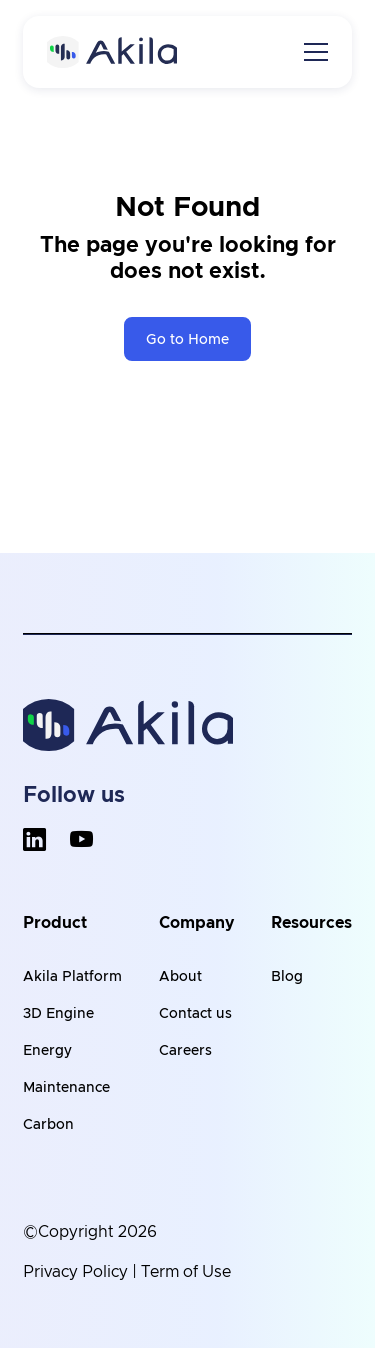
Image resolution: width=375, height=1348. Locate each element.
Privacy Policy (75, 1272)
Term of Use (186, 1272)
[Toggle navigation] (316, 52)
